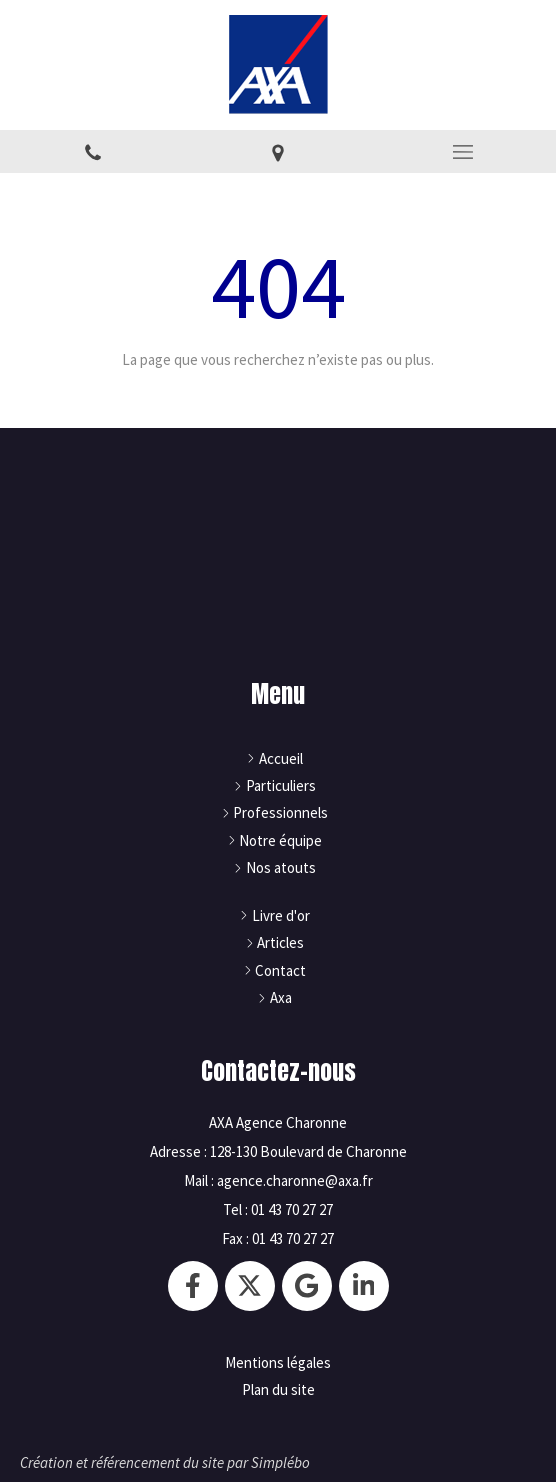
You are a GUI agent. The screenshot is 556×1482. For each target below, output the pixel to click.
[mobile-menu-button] (463, 152)
